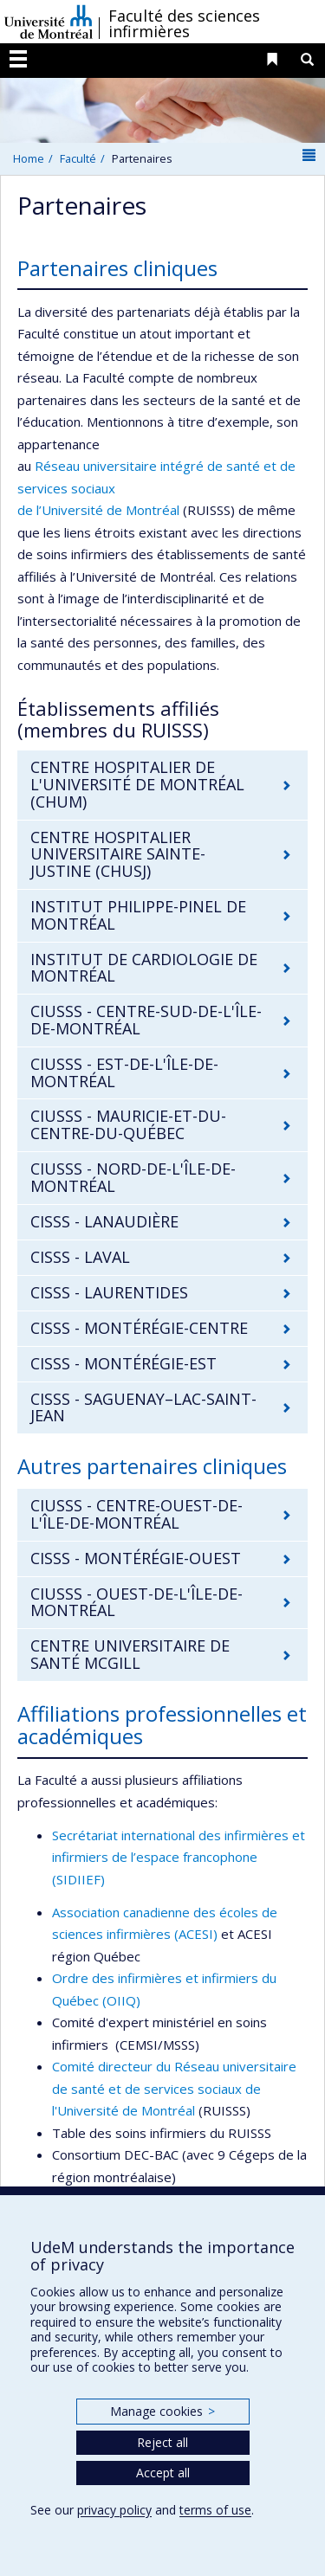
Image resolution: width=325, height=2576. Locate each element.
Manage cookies (162, 2411)
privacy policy (114, 2510)
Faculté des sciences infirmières (184, 23)
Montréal (152, 509)
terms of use (215, 2510)
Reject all (162, 2442)
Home (28, 158)
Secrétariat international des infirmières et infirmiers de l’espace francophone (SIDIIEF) (178, 1857)
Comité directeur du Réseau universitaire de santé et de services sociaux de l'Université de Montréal (174, 2088)
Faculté (78, 158)
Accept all (163, 2472)
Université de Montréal (48, 21)
